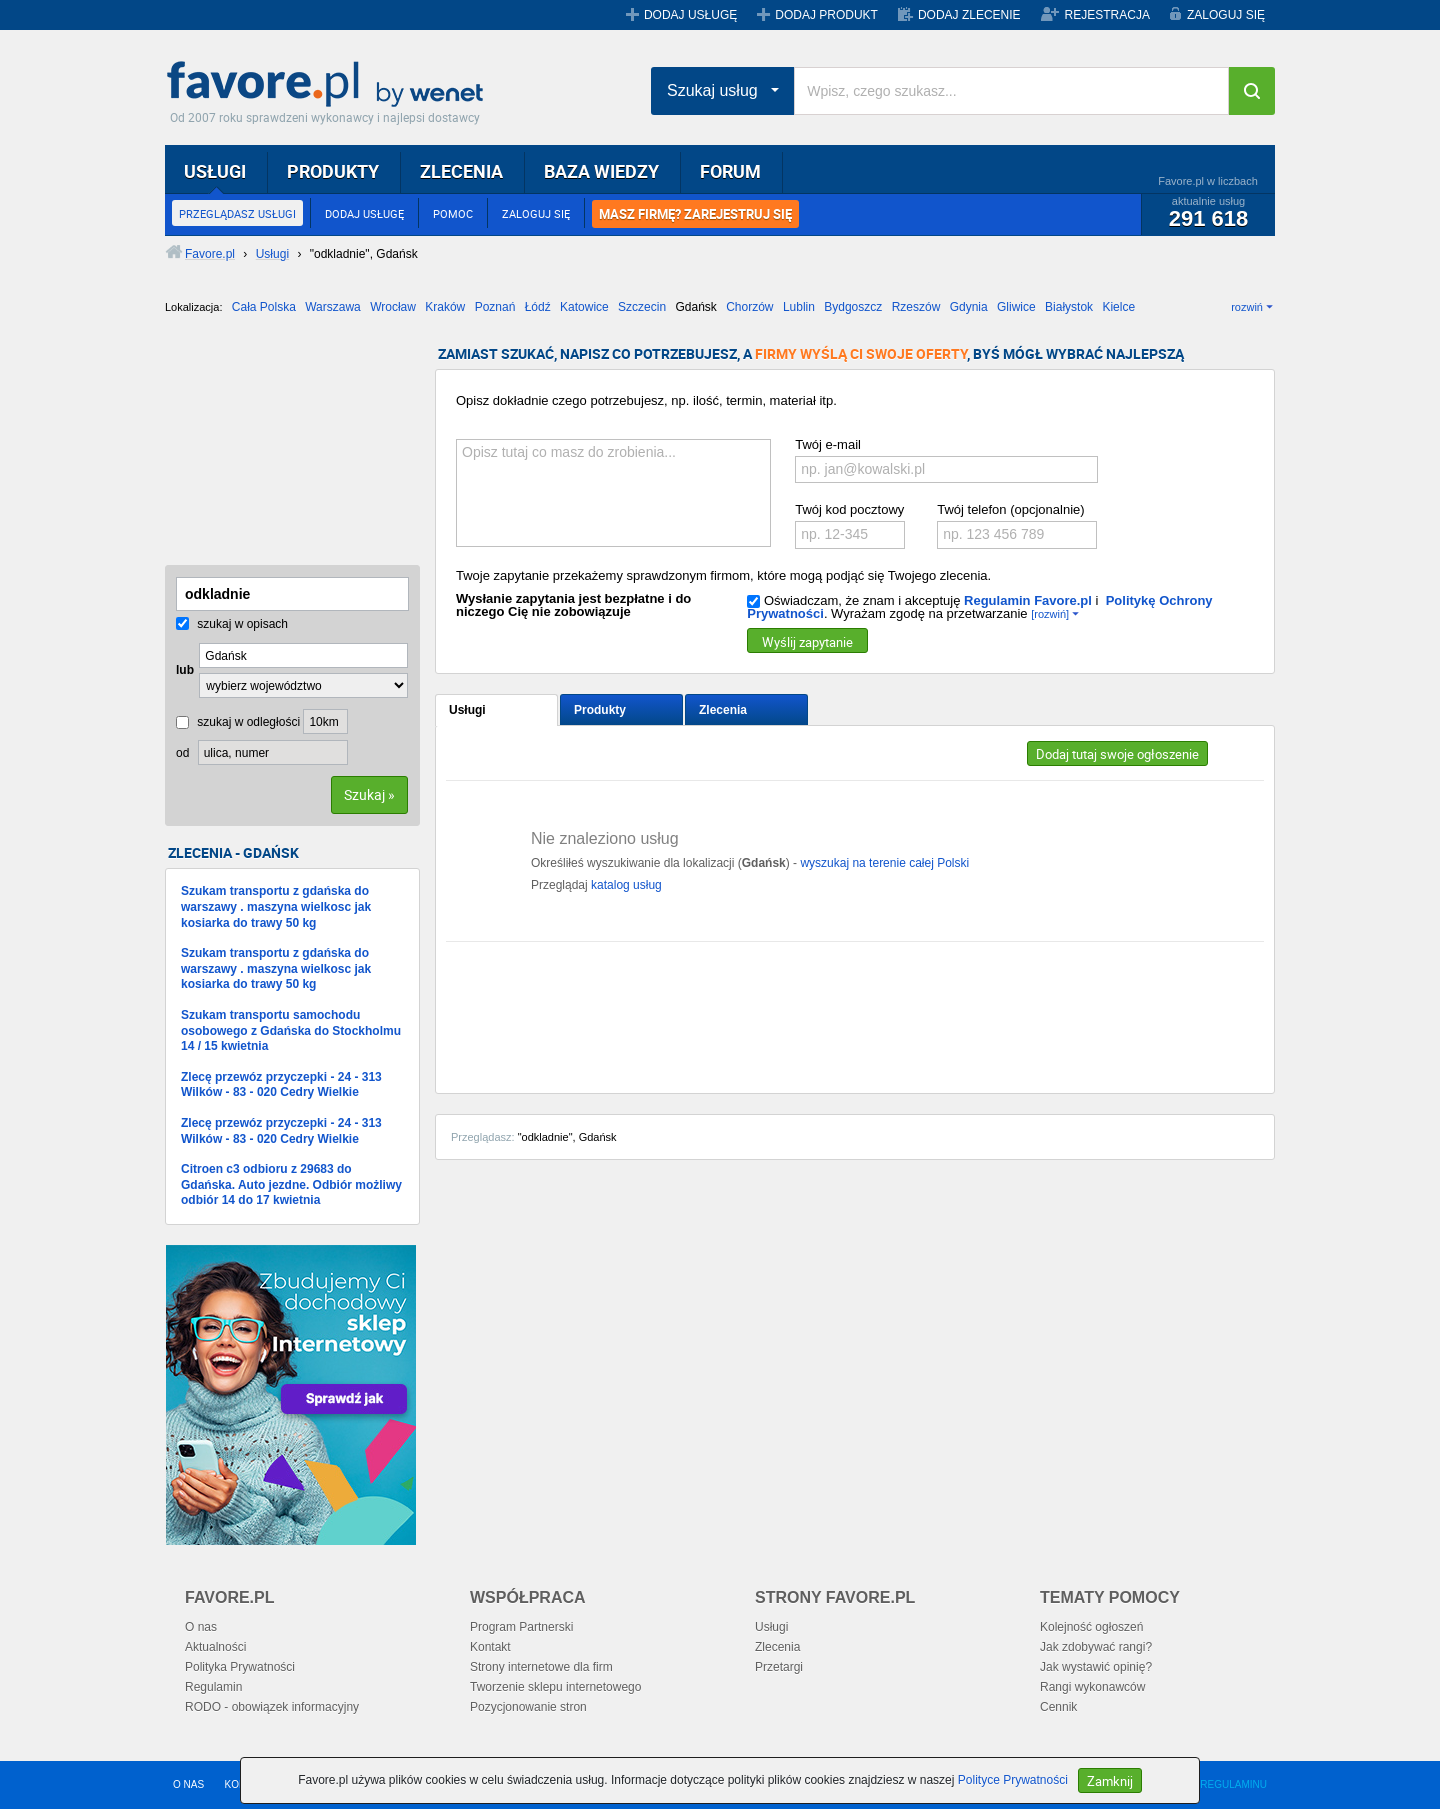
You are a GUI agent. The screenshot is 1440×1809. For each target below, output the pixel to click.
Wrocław (393, 307)
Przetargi (779, 1667)
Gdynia (969, 307)
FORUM (730, 171)
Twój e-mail (828, 444)
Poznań (495, 307)
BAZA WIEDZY (601, 171)
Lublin (799, 307)
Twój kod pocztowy (849, 509)
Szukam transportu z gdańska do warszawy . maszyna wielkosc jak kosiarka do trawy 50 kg (276, 906)
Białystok (1069, 307)
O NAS (188, 1784)
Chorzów (749, 307)
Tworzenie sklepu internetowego (555, 1687)
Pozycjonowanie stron (528, 1707)
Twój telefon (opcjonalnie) (1010, 509)
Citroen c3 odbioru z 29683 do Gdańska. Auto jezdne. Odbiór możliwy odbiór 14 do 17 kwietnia (291, 1184)
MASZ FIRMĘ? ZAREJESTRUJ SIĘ (695, 214)
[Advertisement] (265, 447)
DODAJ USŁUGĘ (690, 15)
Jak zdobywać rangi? (1096, 1647)
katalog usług (626, 885)
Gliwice (1016, 307)
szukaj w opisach (232, 624)
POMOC (453, 213)
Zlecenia (723, 710)
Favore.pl (330, 85)
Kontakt (490, 1647)
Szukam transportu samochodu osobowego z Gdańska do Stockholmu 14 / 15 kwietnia (291, 1030)
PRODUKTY (333, 171)
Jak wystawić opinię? (1096, 1667)
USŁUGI (215, 171)
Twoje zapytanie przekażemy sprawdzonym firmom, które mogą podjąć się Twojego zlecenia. (723, 575)
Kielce (1118, 307)
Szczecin (642, 307)
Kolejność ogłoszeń (1091, 1627)
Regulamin (213, 1687)
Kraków (445, 307)
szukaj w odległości (238, 722)
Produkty (600, 710)
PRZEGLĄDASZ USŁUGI (237, 213)
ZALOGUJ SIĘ (1226, 15)
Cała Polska (264, 307)
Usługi (467, 710)
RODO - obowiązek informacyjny (272, 1707)
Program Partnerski (521, 1627)
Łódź (538, 307)
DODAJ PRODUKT (826, 15)
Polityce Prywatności (1013, 1780)
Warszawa (333, 307)
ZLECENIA (461, 171)
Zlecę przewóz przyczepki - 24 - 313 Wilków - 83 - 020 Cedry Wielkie (281, 1085)
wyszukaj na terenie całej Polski (884, 863)
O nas (201, 1627)
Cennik (1058, 1707)
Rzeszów (916, 307)
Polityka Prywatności (240, 1667)
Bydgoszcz (853, 307)
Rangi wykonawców (1092, 1687)
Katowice (584, 307)
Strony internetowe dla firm (541, 1667)
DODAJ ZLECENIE (969, 15)
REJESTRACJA (1107, 15)
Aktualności (215, 1647)
